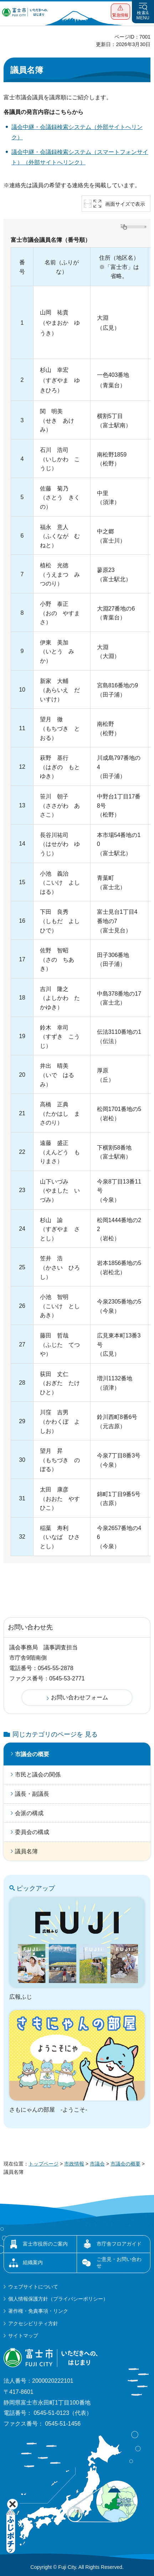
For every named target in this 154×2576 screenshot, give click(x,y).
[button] (120, 12)
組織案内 (33, 2262)
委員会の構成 (32, 1832)
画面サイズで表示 (125, 204)
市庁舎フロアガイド (119, 2244)
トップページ (43, 2164)
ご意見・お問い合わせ (119, 2262)
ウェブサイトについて (33, 2286)
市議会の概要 (32, 1754)
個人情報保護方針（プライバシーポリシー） (58, 2299)
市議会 (97, 2164)
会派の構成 (29, 1813)
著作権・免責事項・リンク (38, 2311)
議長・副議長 (32, 1794)
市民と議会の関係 (38, 1775)
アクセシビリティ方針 (33, 2323)
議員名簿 (26, 1851)
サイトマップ (23, 2335)
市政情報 (74, 2164)
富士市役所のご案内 (45, 2244)
